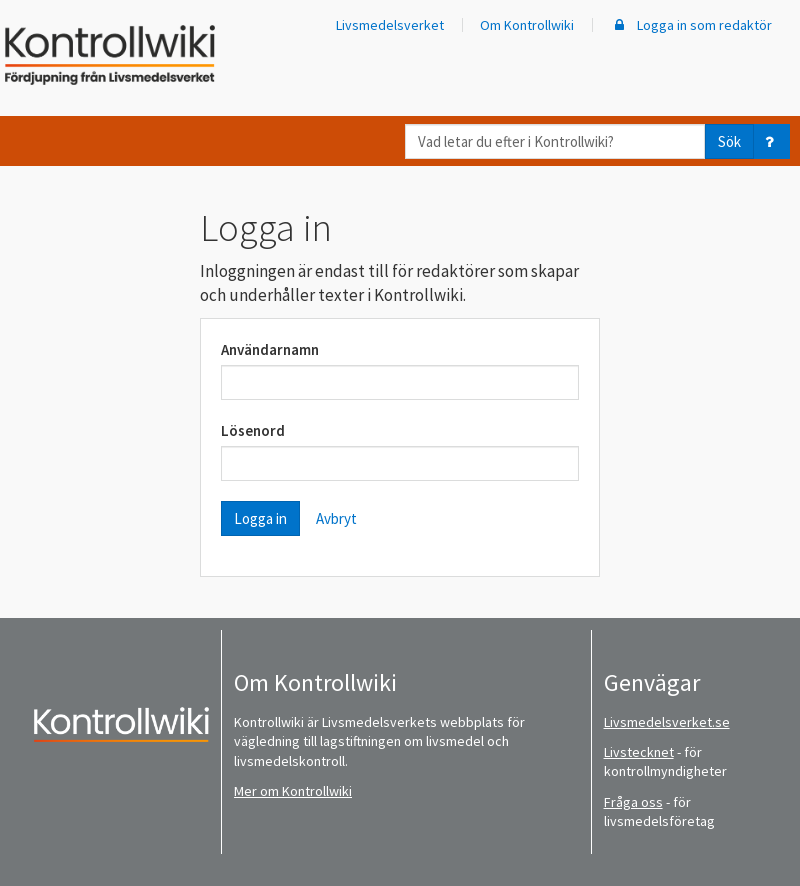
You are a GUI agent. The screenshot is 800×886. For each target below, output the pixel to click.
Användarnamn (270, 349)
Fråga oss (633, 802)
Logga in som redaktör (691, 25)
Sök (729, 141)
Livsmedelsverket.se (667, 722)
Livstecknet (639, 752)
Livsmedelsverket (390, 25)
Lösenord (253, 430)
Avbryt (336, 518)
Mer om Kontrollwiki (293, 791)
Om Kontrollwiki (527, 25)
